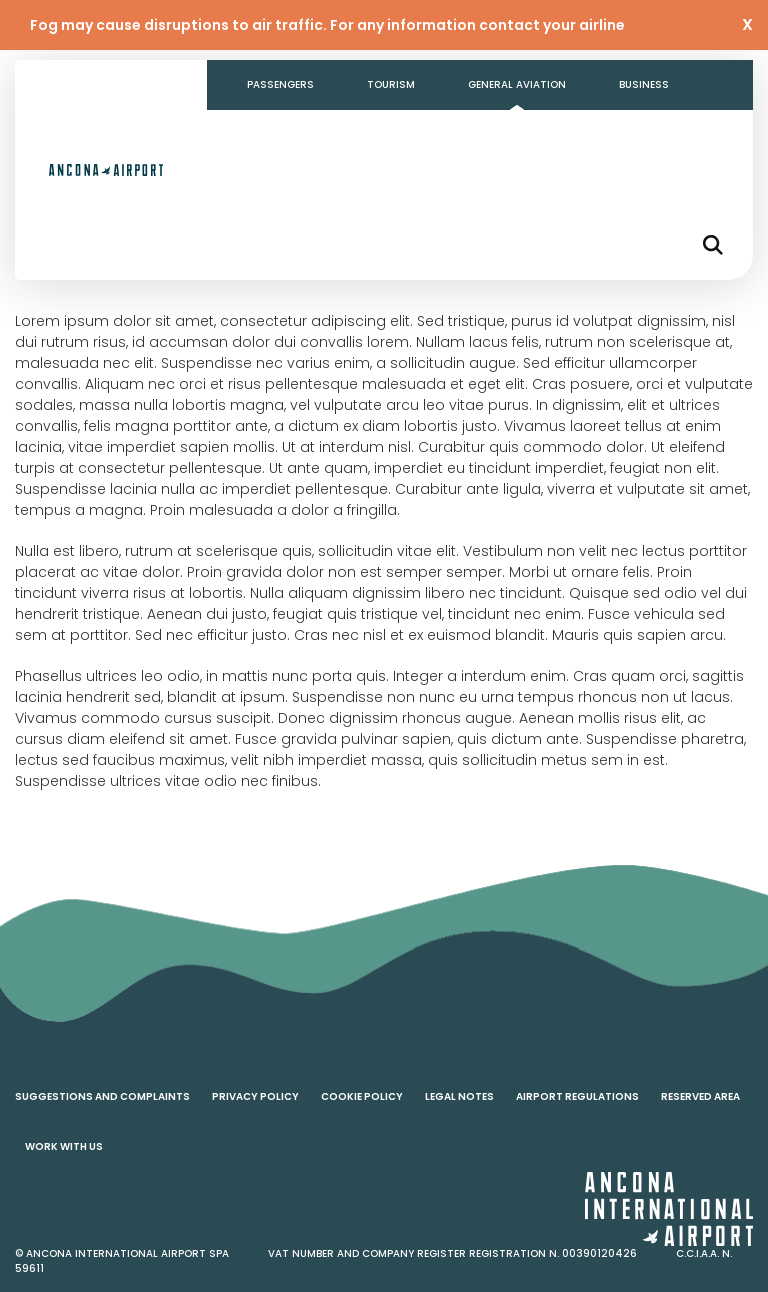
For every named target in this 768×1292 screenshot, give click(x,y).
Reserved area (700, 1096)
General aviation (517, 84)
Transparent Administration (332, 134)
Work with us (64, 1146)
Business (644, 84)
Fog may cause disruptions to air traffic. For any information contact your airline (327, 25)
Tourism (391, 84)
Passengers (280, 84)
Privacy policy (255, 1096)
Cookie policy (362, 1096)
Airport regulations (577, 1096)
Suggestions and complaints (102, 1096)
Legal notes (459, 1096)
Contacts (500, 134)
